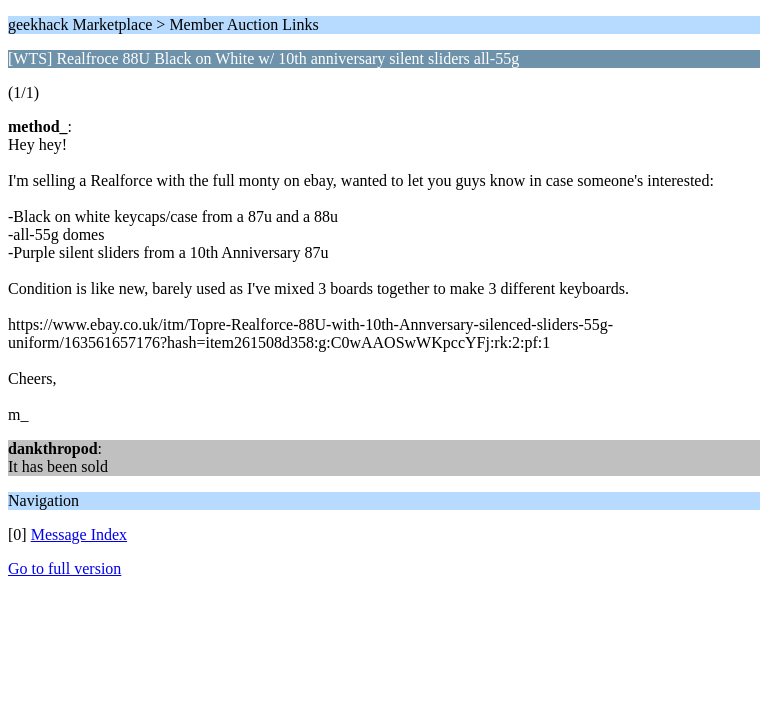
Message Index (79, 534)
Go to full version (64, 568)
